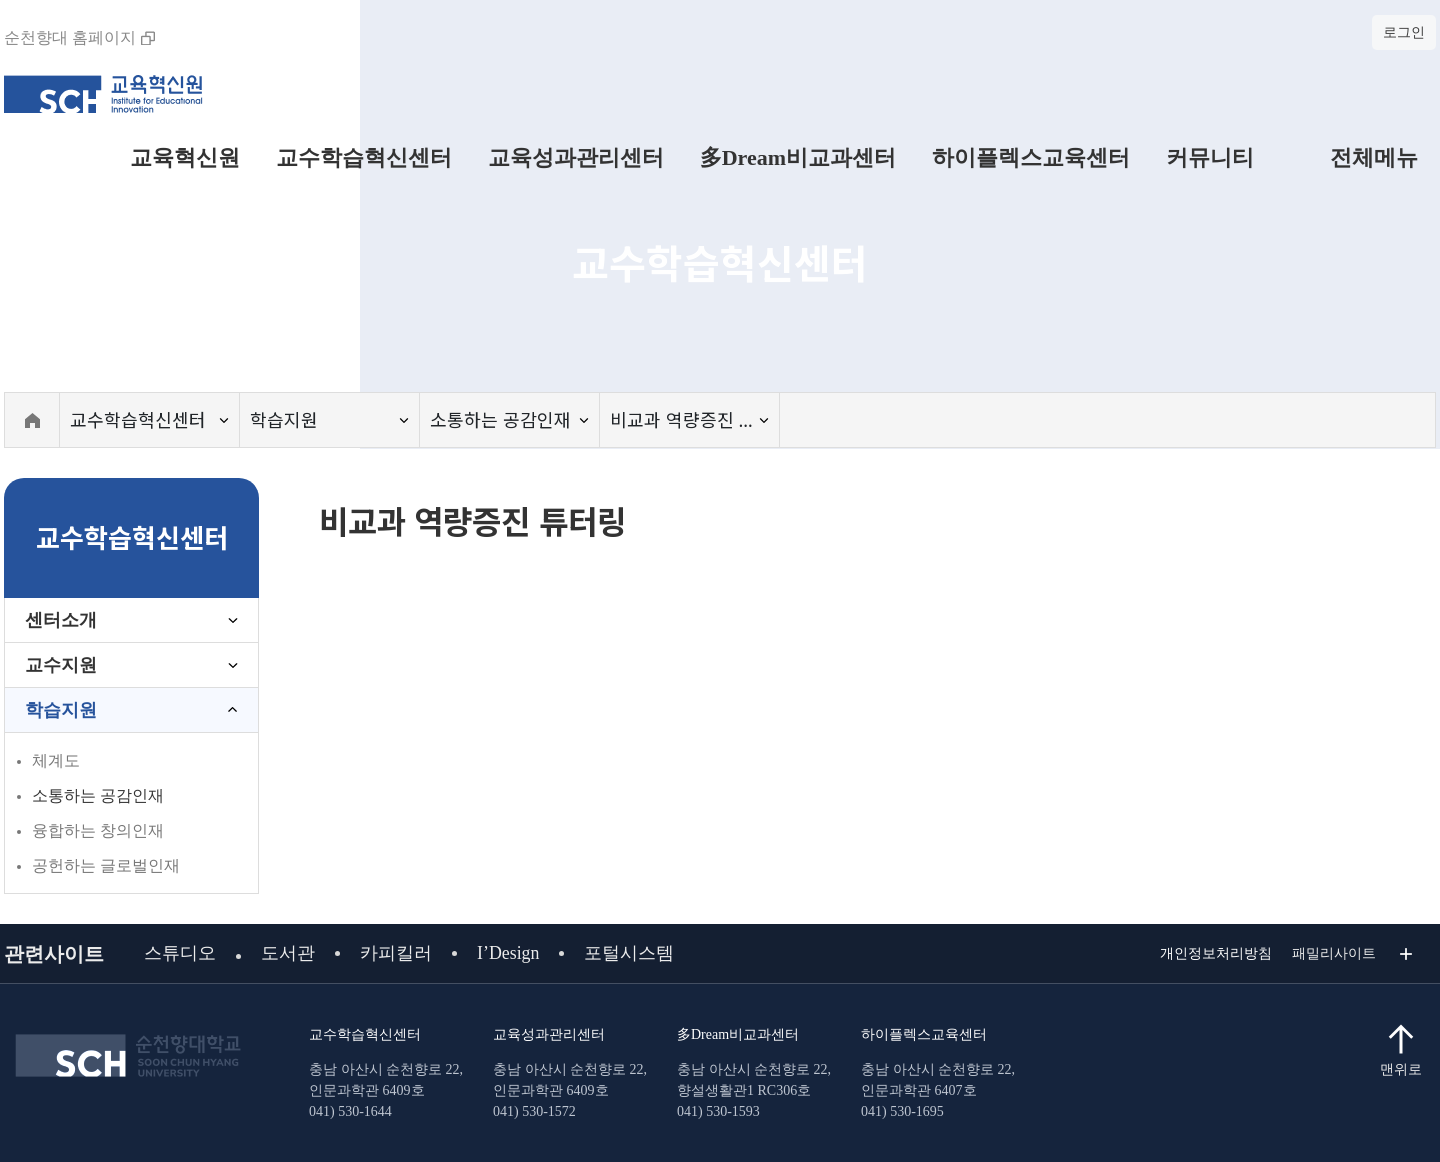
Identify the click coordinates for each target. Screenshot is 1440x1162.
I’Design (508, 953)
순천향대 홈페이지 (79, 37)
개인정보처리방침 (1216, 953)
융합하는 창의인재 (98, 830)
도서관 (288, 953)
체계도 (56, 760)
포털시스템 (630, 953)
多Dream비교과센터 (798, 157)
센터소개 (61, 620)
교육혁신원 (185, 157)
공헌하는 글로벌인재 (106, 865)
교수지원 (61, 665)
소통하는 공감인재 (98, 795)
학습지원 (61, 710)
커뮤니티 (1210, 157)
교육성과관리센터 (576, 157)
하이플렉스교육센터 (1031, 157)
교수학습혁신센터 (364, 157)
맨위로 (1401, 1069)
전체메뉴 (1354, 158)
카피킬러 (396, 953)
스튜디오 (180, 953)
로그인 (1404, 32)
